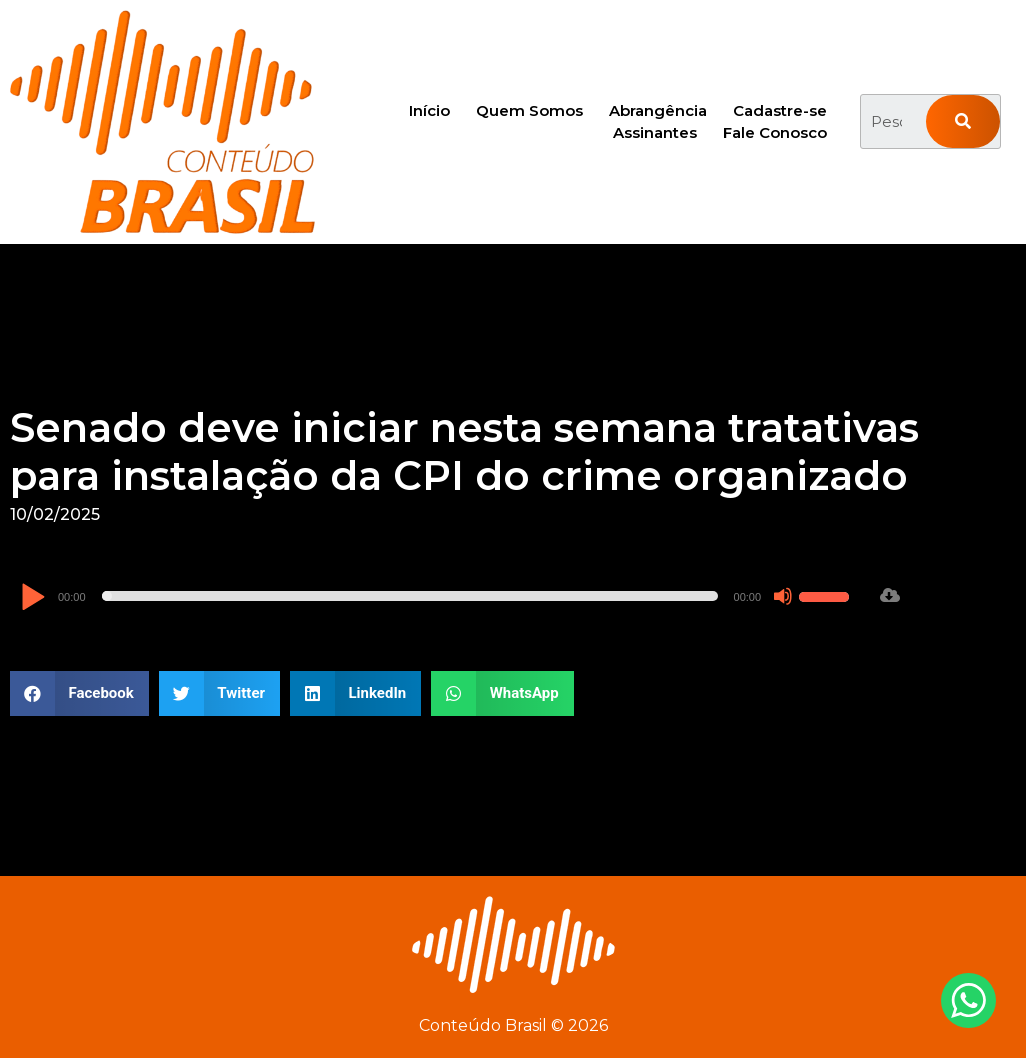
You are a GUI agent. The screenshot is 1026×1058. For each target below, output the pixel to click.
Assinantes (655, 132)
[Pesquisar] (963, 121)
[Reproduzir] (32, 598)
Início (429, 110)
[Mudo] (783, 596)
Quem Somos (529, 110)
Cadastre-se (780, 110)
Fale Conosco (775, 132)
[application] (437, 596)
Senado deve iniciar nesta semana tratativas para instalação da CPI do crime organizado (464, 451)
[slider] (410, 596)
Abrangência (658, 110)
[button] (79, 693)
